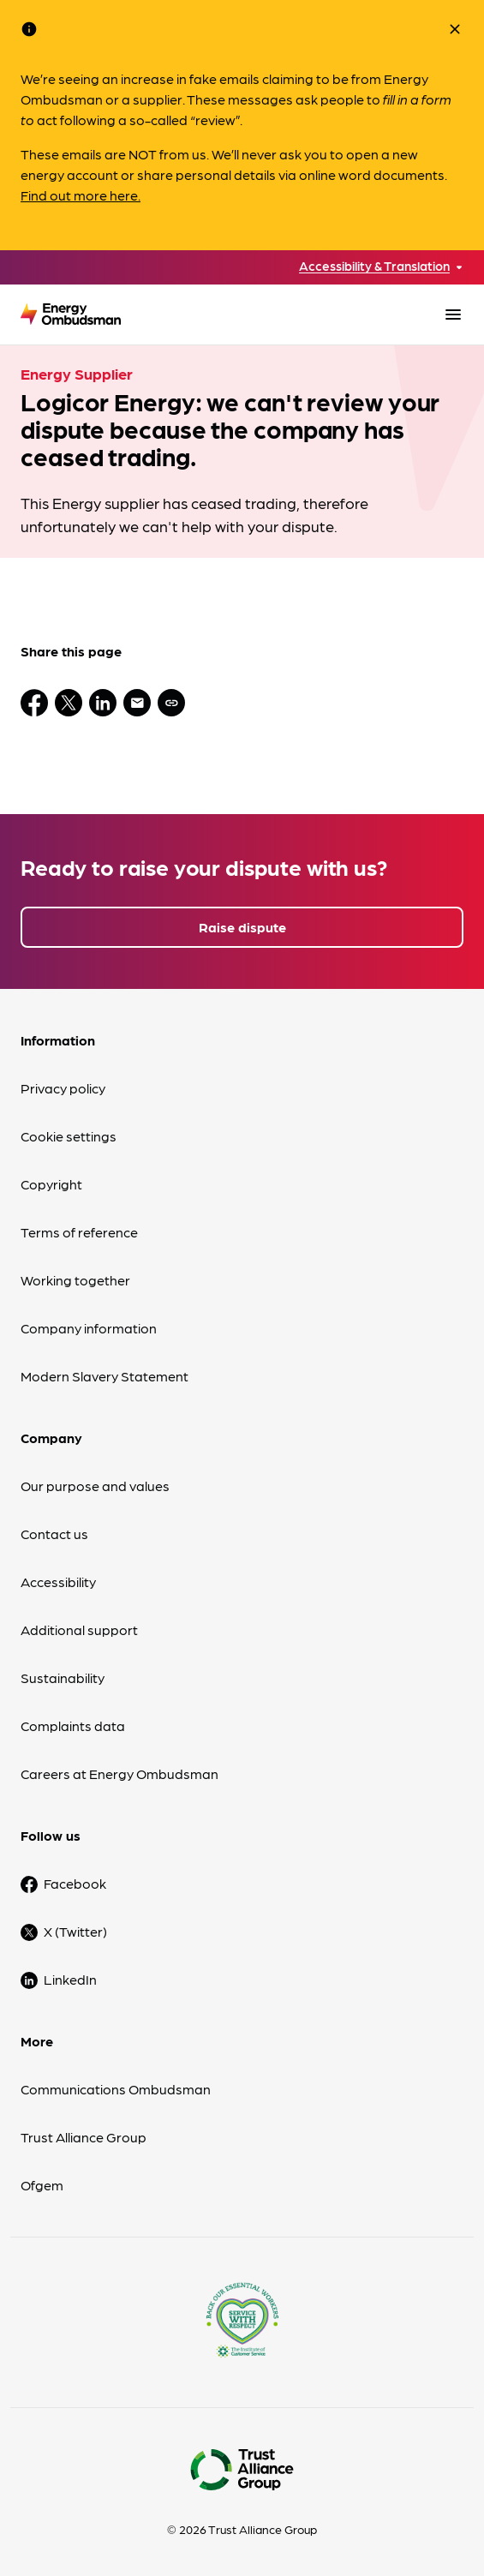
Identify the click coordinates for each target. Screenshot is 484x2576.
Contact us (54, 1534)
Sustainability (63, 1677)
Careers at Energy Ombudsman (119, 1773)
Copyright (51, 1184)
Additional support (79, 1629)
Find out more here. (80, 195)
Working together (75, 1280)
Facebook (75, 1883)
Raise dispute (242, 927)
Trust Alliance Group (83, 2137)
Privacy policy (63, 1088)
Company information (89, 1328)
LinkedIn (70, 1979)
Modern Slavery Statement (104, 1376)
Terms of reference (79, 1232)
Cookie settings (69, 1136)
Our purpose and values (95, 1486)
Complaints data (73, 1725)
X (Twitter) (75, 1931)
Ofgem (42, 2185)
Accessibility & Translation (374, 266)
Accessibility (58, 1582)
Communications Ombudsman (116, 2089)
